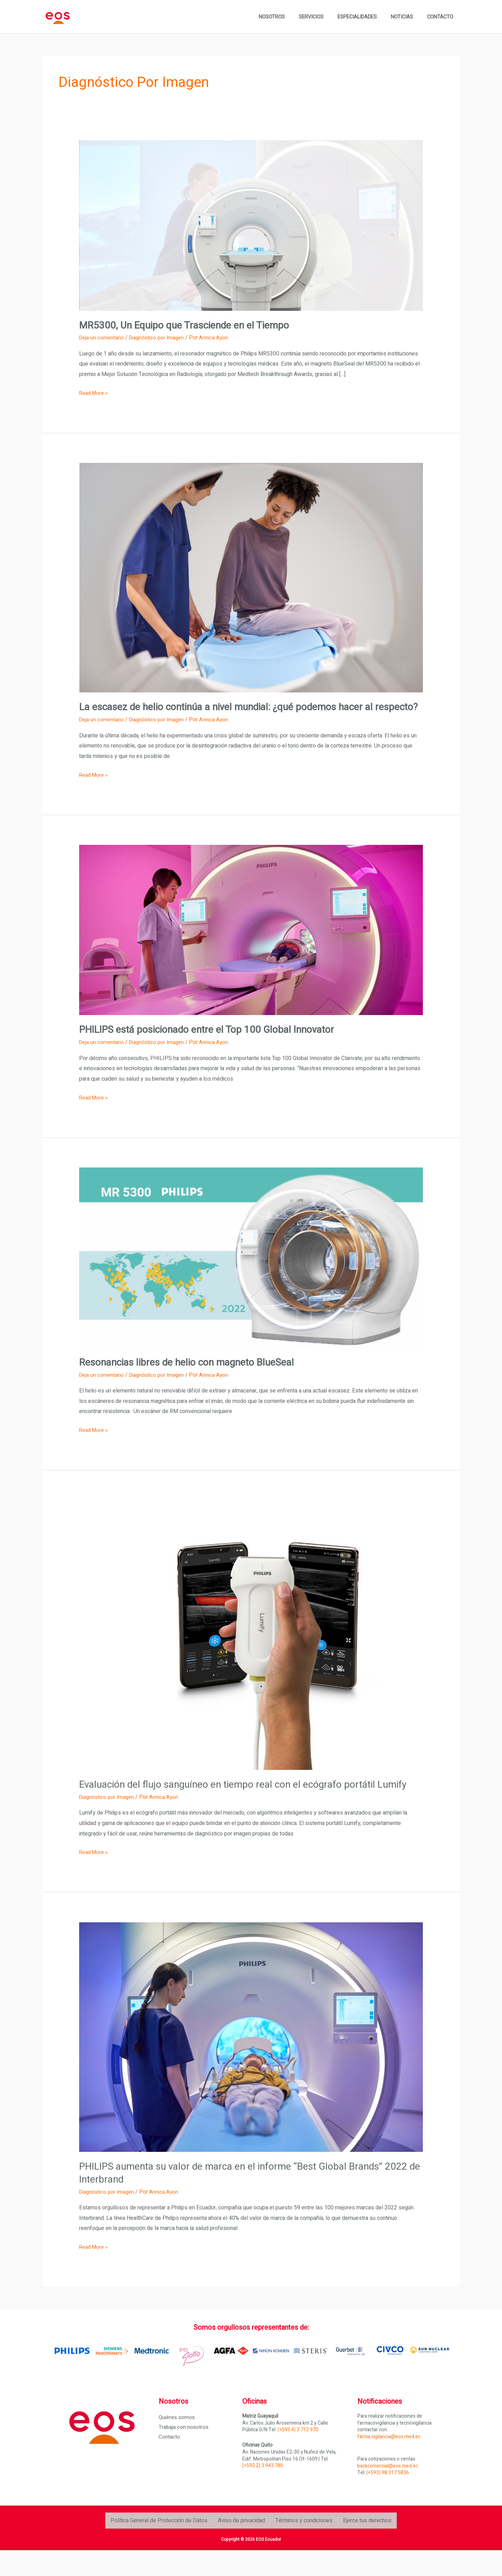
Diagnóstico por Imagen (159, 337)
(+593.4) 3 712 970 (297, 2455)
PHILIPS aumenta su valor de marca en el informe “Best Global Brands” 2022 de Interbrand (243, 2199)
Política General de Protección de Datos (159, 2546)
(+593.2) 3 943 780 (262, 2491)
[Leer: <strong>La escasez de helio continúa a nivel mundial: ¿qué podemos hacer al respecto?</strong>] (251, 577)
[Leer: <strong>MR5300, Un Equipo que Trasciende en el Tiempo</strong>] (251, 225)
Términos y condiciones (304, 2546)
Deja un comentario (102, 337)
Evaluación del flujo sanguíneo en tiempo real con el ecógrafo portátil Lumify (240, 1804)
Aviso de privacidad (241, 2546)
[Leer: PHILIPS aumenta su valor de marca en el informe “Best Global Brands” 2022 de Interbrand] (251, 2062)
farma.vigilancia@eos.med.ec (388, 2462)
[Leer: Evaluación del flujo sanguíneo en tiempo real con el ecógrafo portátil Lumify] (251, 1647)
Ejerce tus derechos (367, 2546)
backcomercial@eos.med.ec (387, 2491)
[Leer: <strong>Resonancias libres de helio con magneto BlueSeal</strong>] (251, 1270)
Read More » (94, 392)
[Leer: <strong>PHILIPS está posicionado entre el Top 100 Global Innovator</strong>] (251, 942)
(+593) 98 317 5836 (387, 2498)
